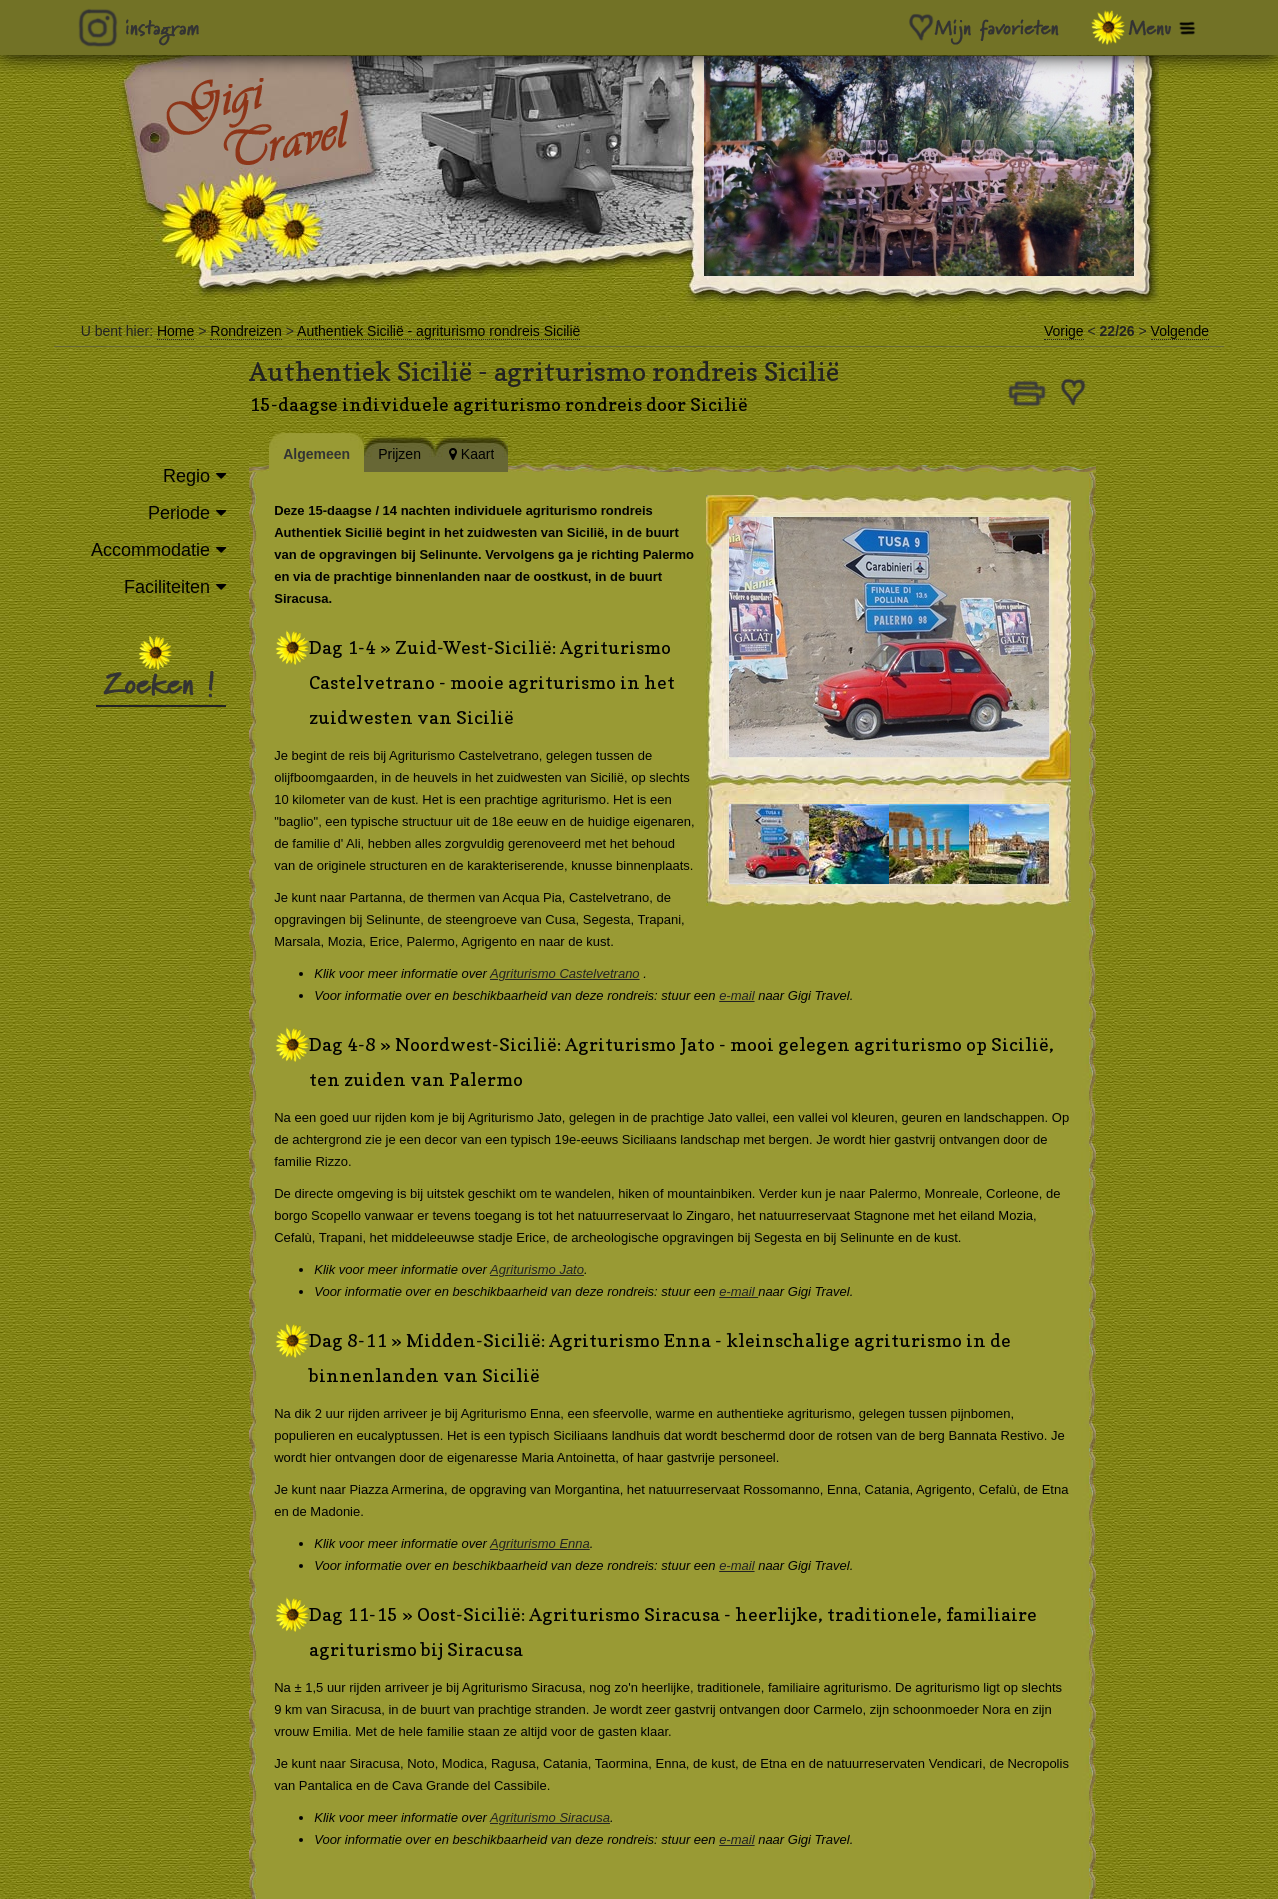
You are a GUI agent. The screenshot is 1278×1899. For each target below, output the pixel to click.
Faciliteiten (167, 587)
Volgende (1180, 331)
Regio (186, 476)
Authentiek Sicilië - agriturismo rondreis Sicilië (438, 331)
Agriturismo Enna (555, 1543)
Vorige (1064, 331)
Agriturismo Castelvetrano (580, 973)
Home (175, 331)
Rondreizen (246, 331)
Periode (179, 513)
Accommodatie (150, 550)
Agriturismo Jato (552, 1269)
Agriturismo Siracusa (565, 1817)
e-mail (751, 995)
